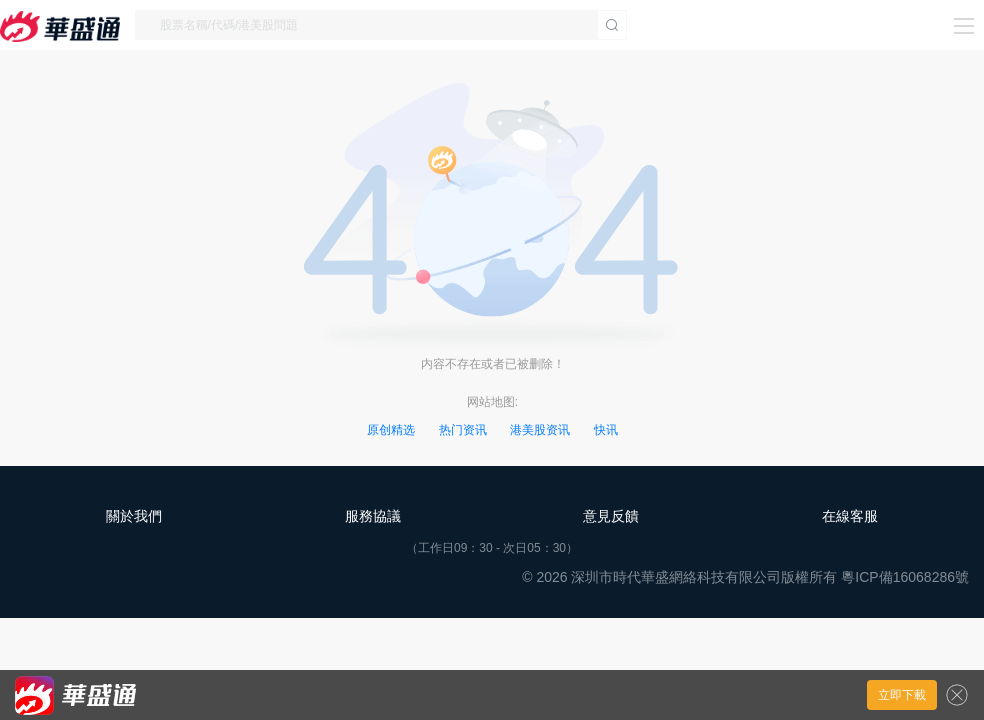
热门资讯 (463, 430)
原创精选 (391, 430)
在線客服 (850, 516)
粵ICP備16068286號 (905, 577)
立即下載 (902, 695)
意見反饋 (611, 516)
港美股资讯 (540, 430)
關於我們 (134, 516)
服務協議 (373, 516)
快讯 (606, 430)
